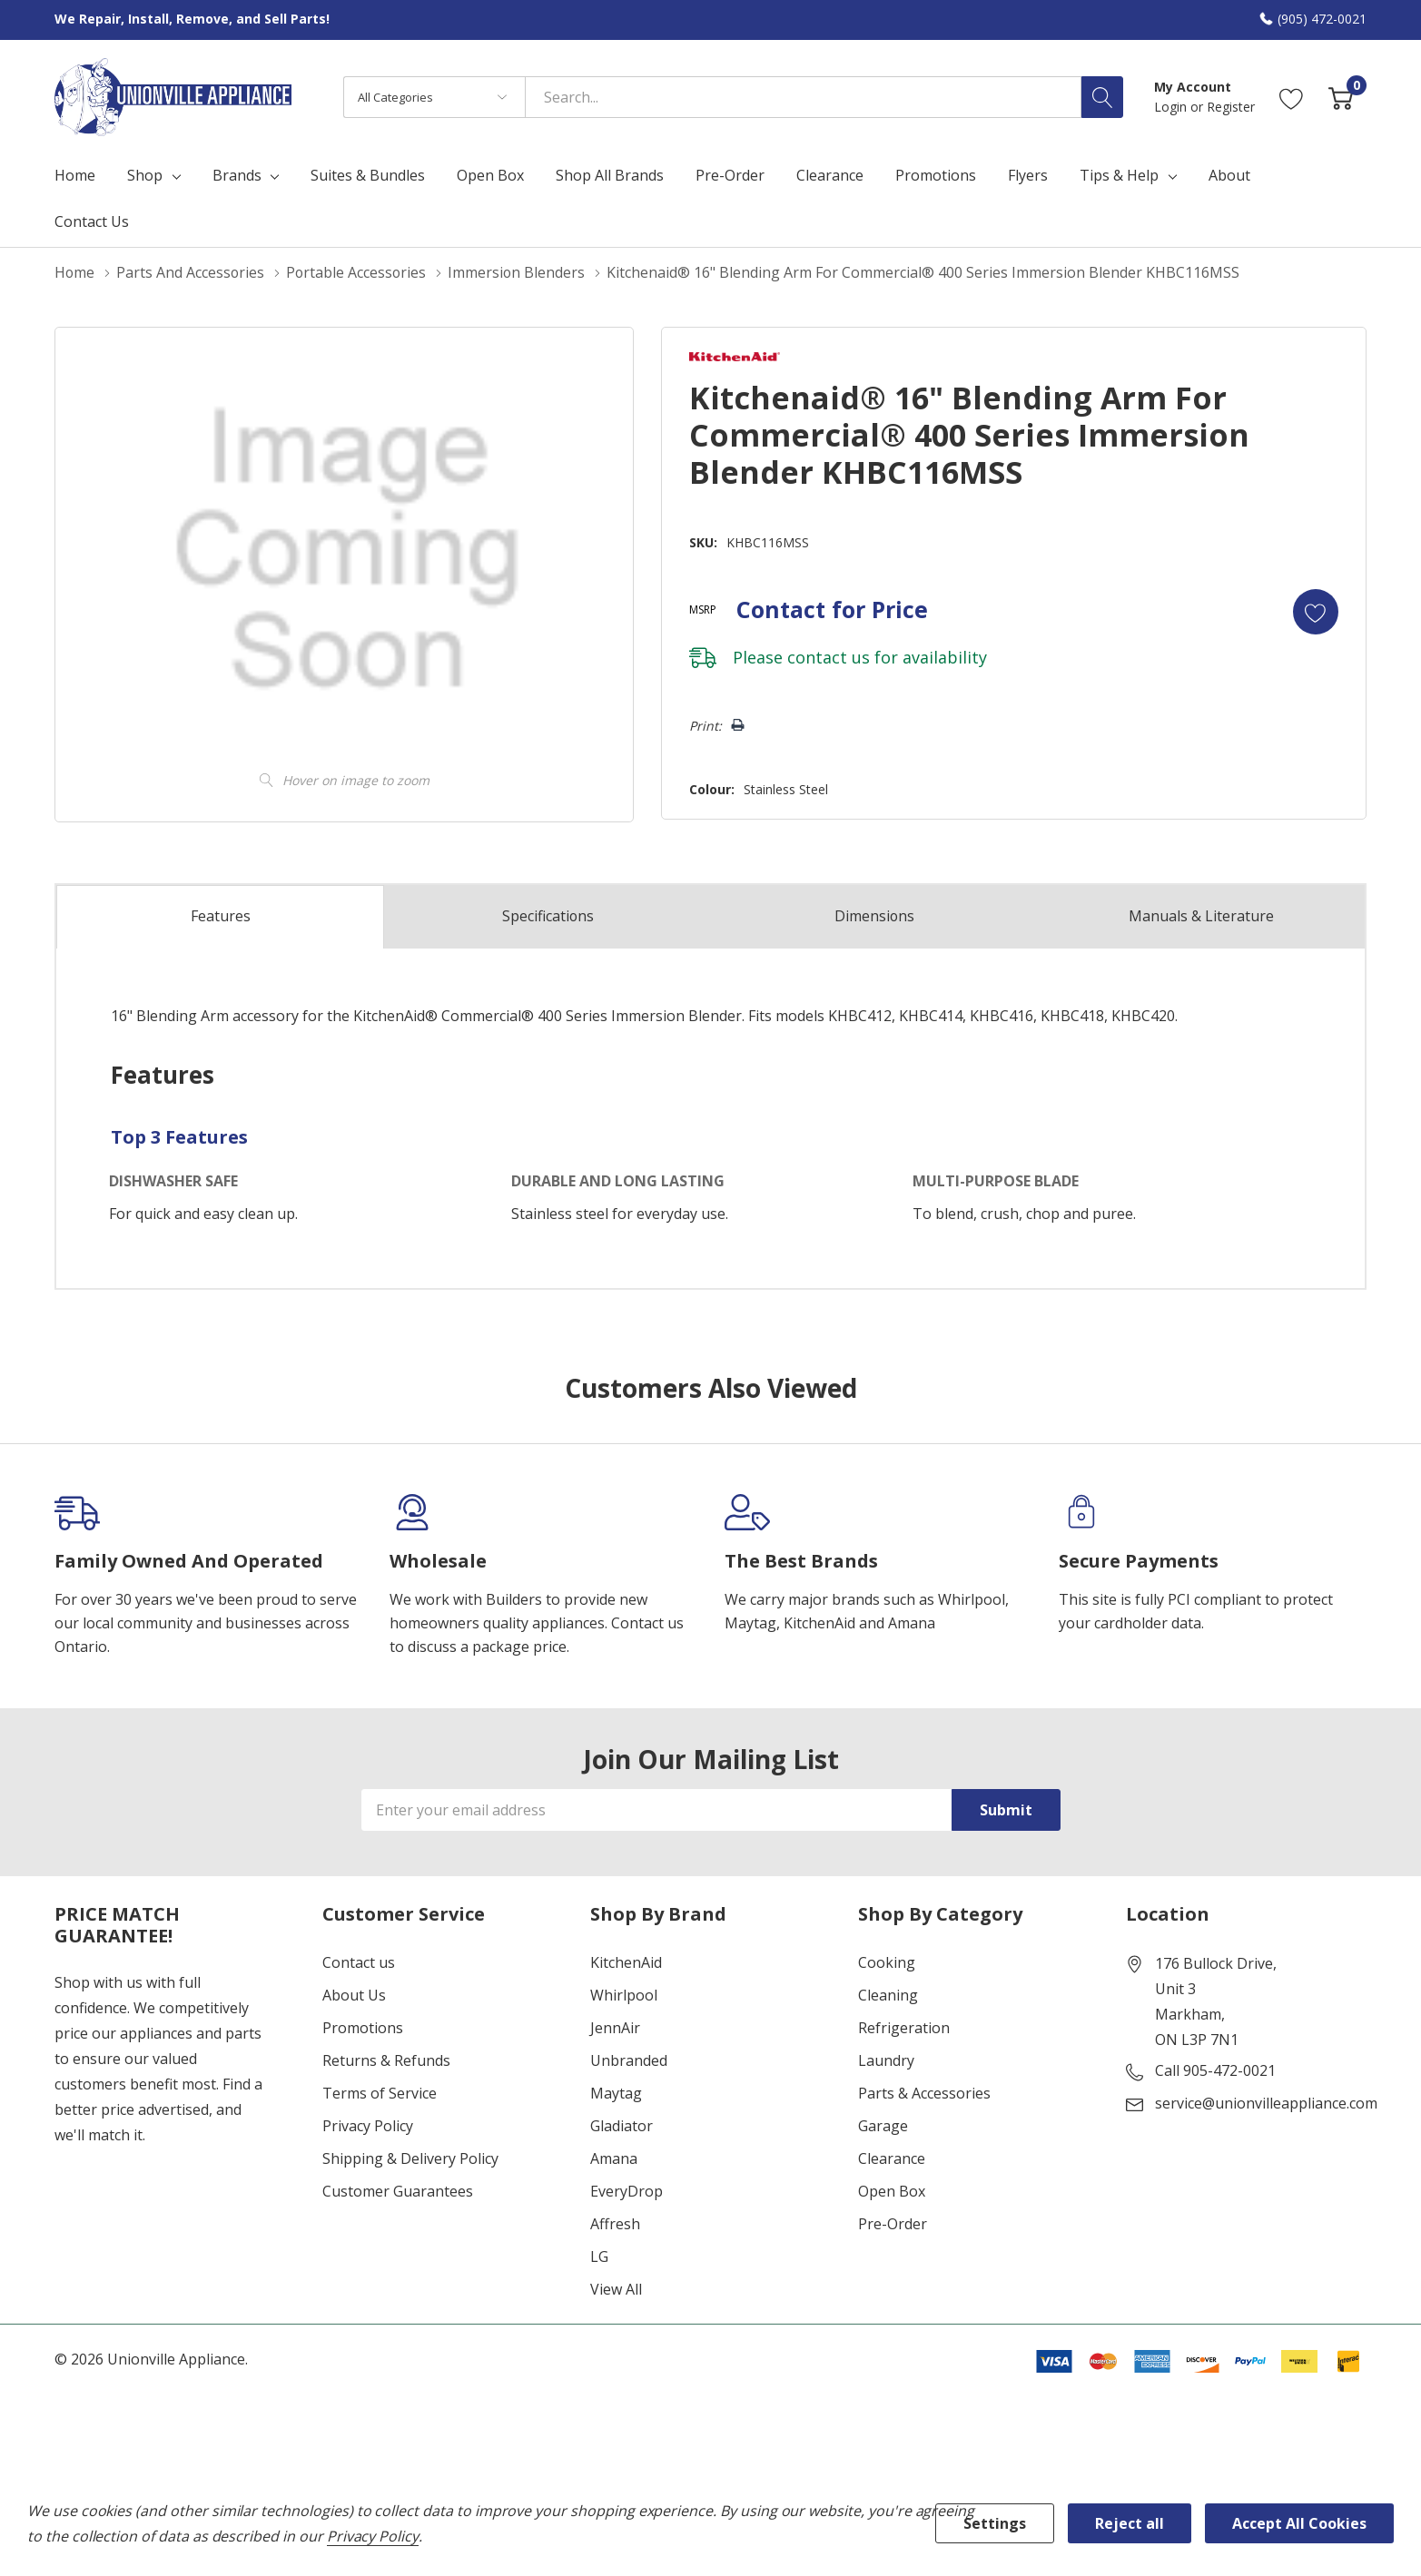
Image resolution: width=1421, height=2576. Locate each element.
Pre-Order (892, 2224)
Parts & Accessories (924, 2093)
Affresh (615, 2224)
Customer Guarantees (397, 2191)
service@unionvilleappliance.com (1266, 2103)
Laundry (886, 2060)
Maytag (616, 2093)
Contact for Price (831, 608)
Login (1172, 106)
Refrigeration (904, 2028)
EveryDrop (626, 2191)
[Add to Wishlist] (1315, 611)
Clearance (891, 2158)
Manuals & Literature (1201, 916)
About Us (354, 1995)
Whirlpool (623, 1995)
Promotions (362, 2028)
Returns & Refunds (386, 2060)
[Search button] (1102, 97)
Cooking (886, 1962)
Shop (145, 175)
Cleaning (888, 1995)
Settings (994, 2523)
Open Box (891, 2191)
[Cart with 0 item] (1340, 97)
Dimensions (874, 916)
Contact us (358, 1962)
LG (599, 2256)
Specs (547, 916)
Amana (613, 2158)
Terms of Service (379, 2093)
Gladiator (621, 2126)
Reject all (1129, 2523)
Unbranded (628, 2060)
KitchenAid (626, 1962)
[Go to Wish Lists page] (1291, 97)
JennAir (615, 2028)
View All (616, 2289)
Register (1231, 106)
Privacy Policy (367, 2126)
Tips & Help (1119, 175)
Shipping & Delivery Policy (410, 2158)
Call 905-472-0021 (1215, 2070)
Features (221, 917)
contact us (827, 656)
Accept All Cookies (1299, 2523)
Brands (237, 175)
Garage (883, 2126)
